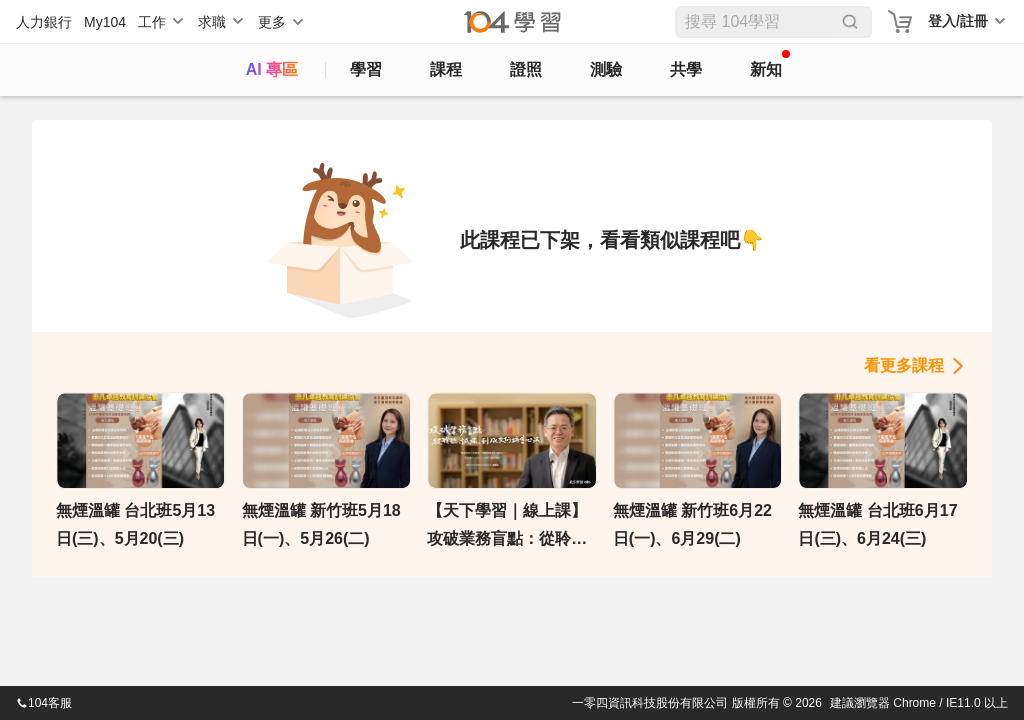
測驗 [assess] (606, 69)
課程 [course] (446, 69)
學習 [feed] (366, 69)
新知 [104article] (770, 64)
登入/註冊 (958, 21)
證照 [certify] (526, 69)
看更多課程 (904, 365)
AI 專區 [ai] (272, 69)
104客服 (44, 703)
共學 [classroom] (686, 69)
